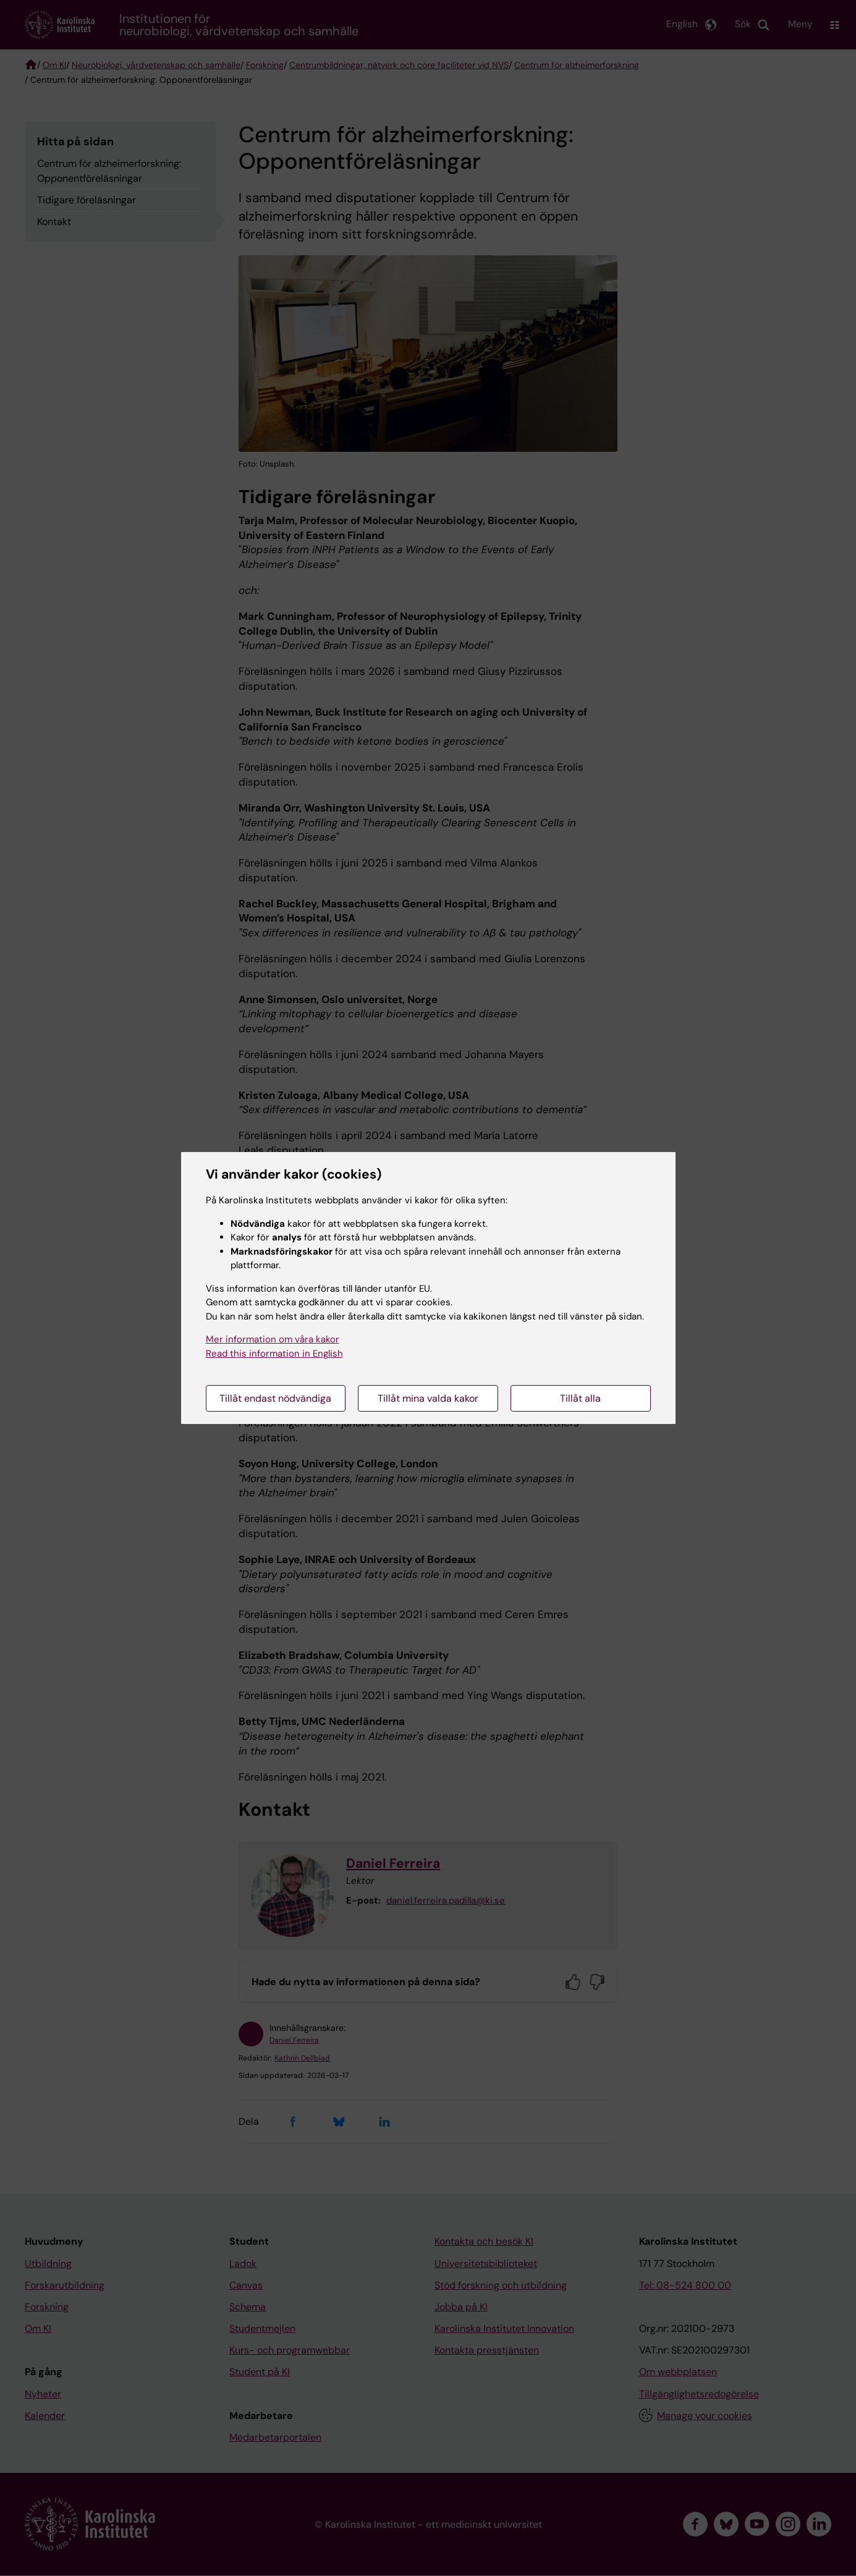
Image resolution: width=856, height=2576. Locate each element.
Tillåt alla (580, 1398)
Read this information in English (274, 1353)
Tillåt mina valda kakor (428, 1398)
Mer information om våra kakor (272, 1339)
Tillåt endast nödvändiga (275, 1398)
